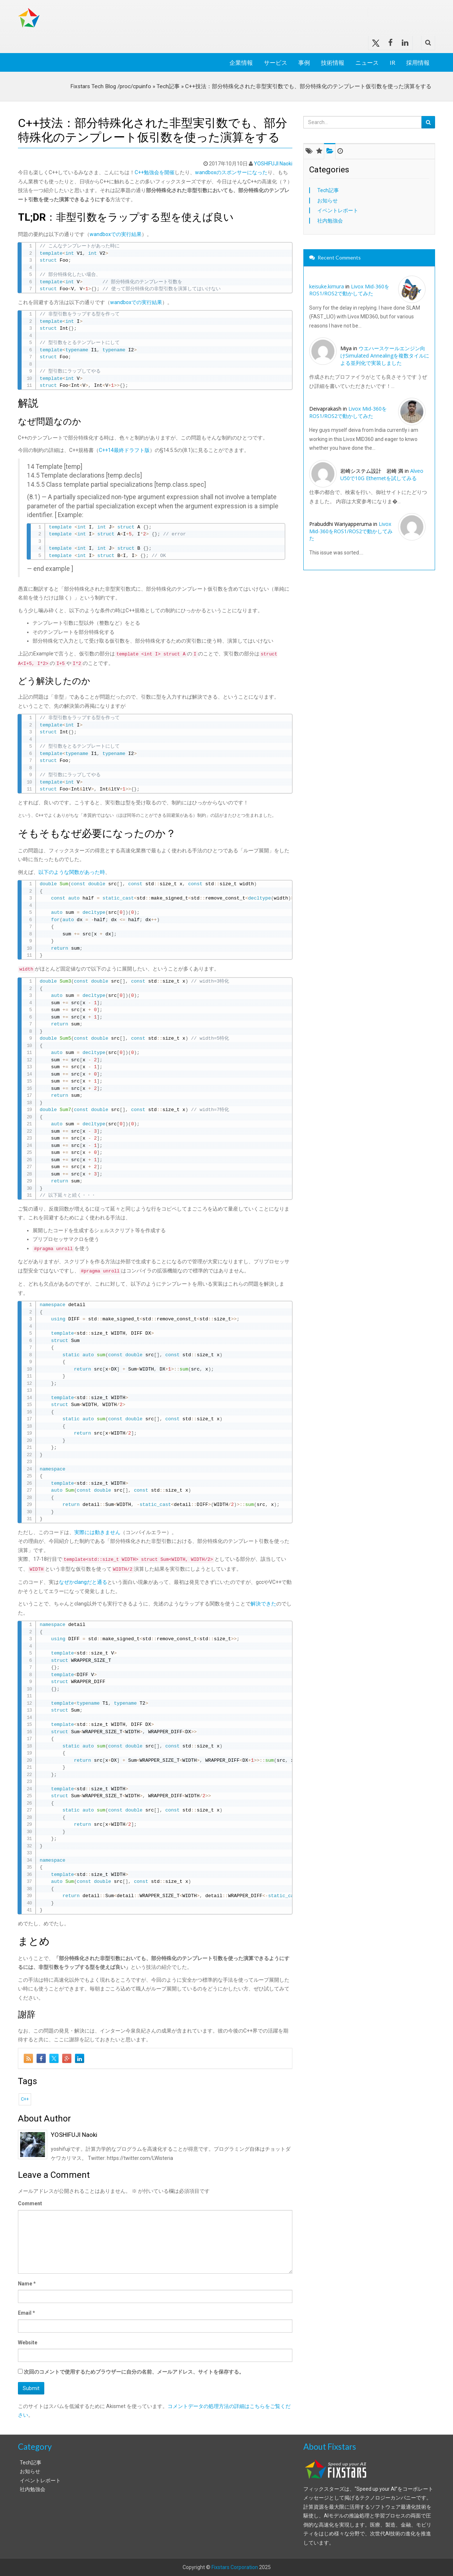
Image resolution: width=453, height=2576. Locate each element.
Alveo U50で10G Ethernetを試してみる (381, 474)
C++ (25, 2099)
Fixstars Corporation (234, 2567)
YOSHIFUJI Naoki (273, 164)
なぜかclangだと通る (83, 1582)
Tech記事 (168, 86)
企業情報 (241, 62)
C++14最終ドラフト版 (124, 450)
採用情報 (418, 62)
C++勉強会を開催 (155, 172)
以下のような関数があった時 (71, 872)
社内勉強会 (330, 221)
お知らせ (327, 200)
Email (26, 2313)
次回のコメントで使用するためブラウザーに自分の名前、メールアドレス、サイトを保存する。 (134, 2372)
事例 (304, 62)
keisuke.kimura (326, 286)
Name (27, 2284)
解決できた (263, 1604)
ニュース (367, 62)
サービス (275, 62)
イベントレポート (337, 210)
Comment (30, 2203)
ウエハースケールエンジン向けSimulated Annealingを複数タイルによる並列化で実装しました (384, 355)
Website (27, 2342)
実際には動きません (97, 1532)
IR (392, 62)
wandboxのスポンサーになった (231, 172)
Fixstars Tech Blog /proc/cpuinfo (110, 86)
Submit (31, 2388)
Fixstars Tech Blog (129, 12)
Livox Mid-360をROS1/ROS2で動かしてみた (349, 290)
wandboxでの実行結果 (116, 234)
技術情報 (332, 62)
